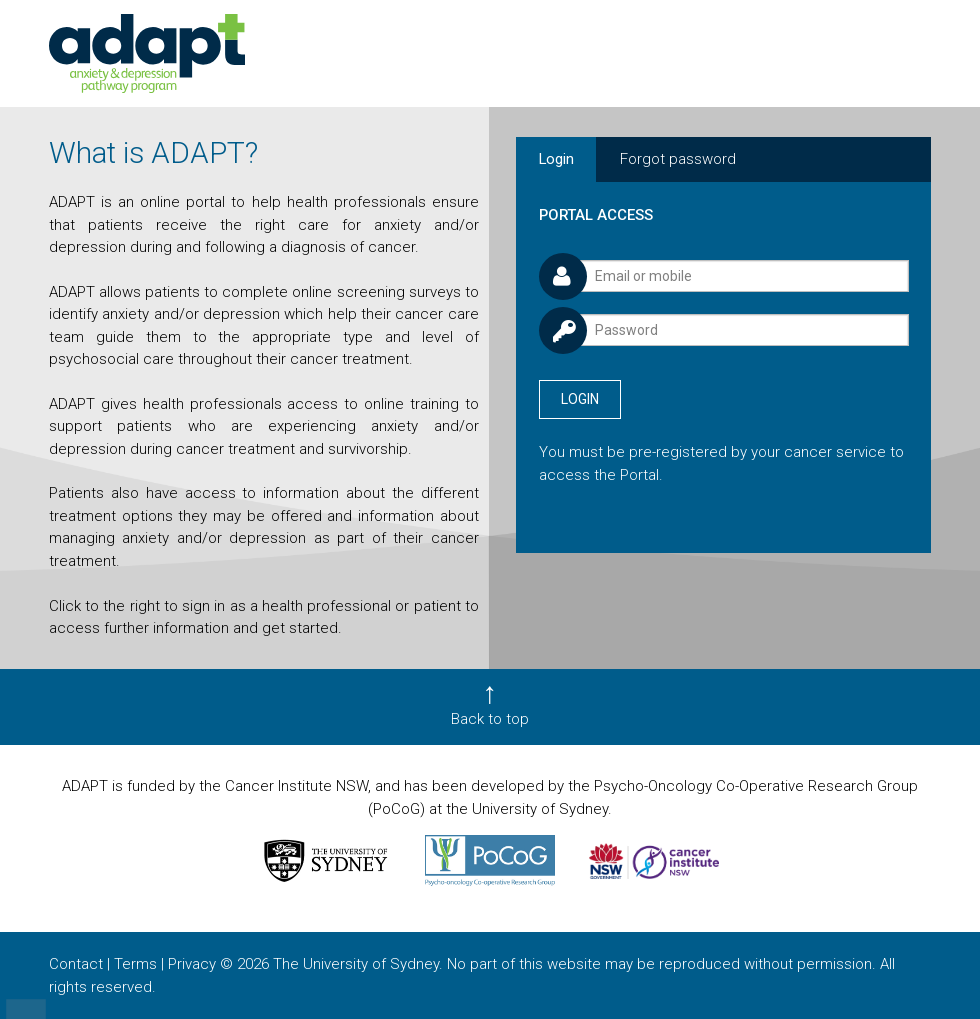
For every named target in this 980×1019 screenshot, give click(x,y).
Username (538, 249)
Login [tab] (556, 159)
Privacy (192, 964)
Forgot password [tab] (678, 159)
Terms (135, 964)
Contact (76, 964)
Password (538, 304)
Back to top (490, 719)
